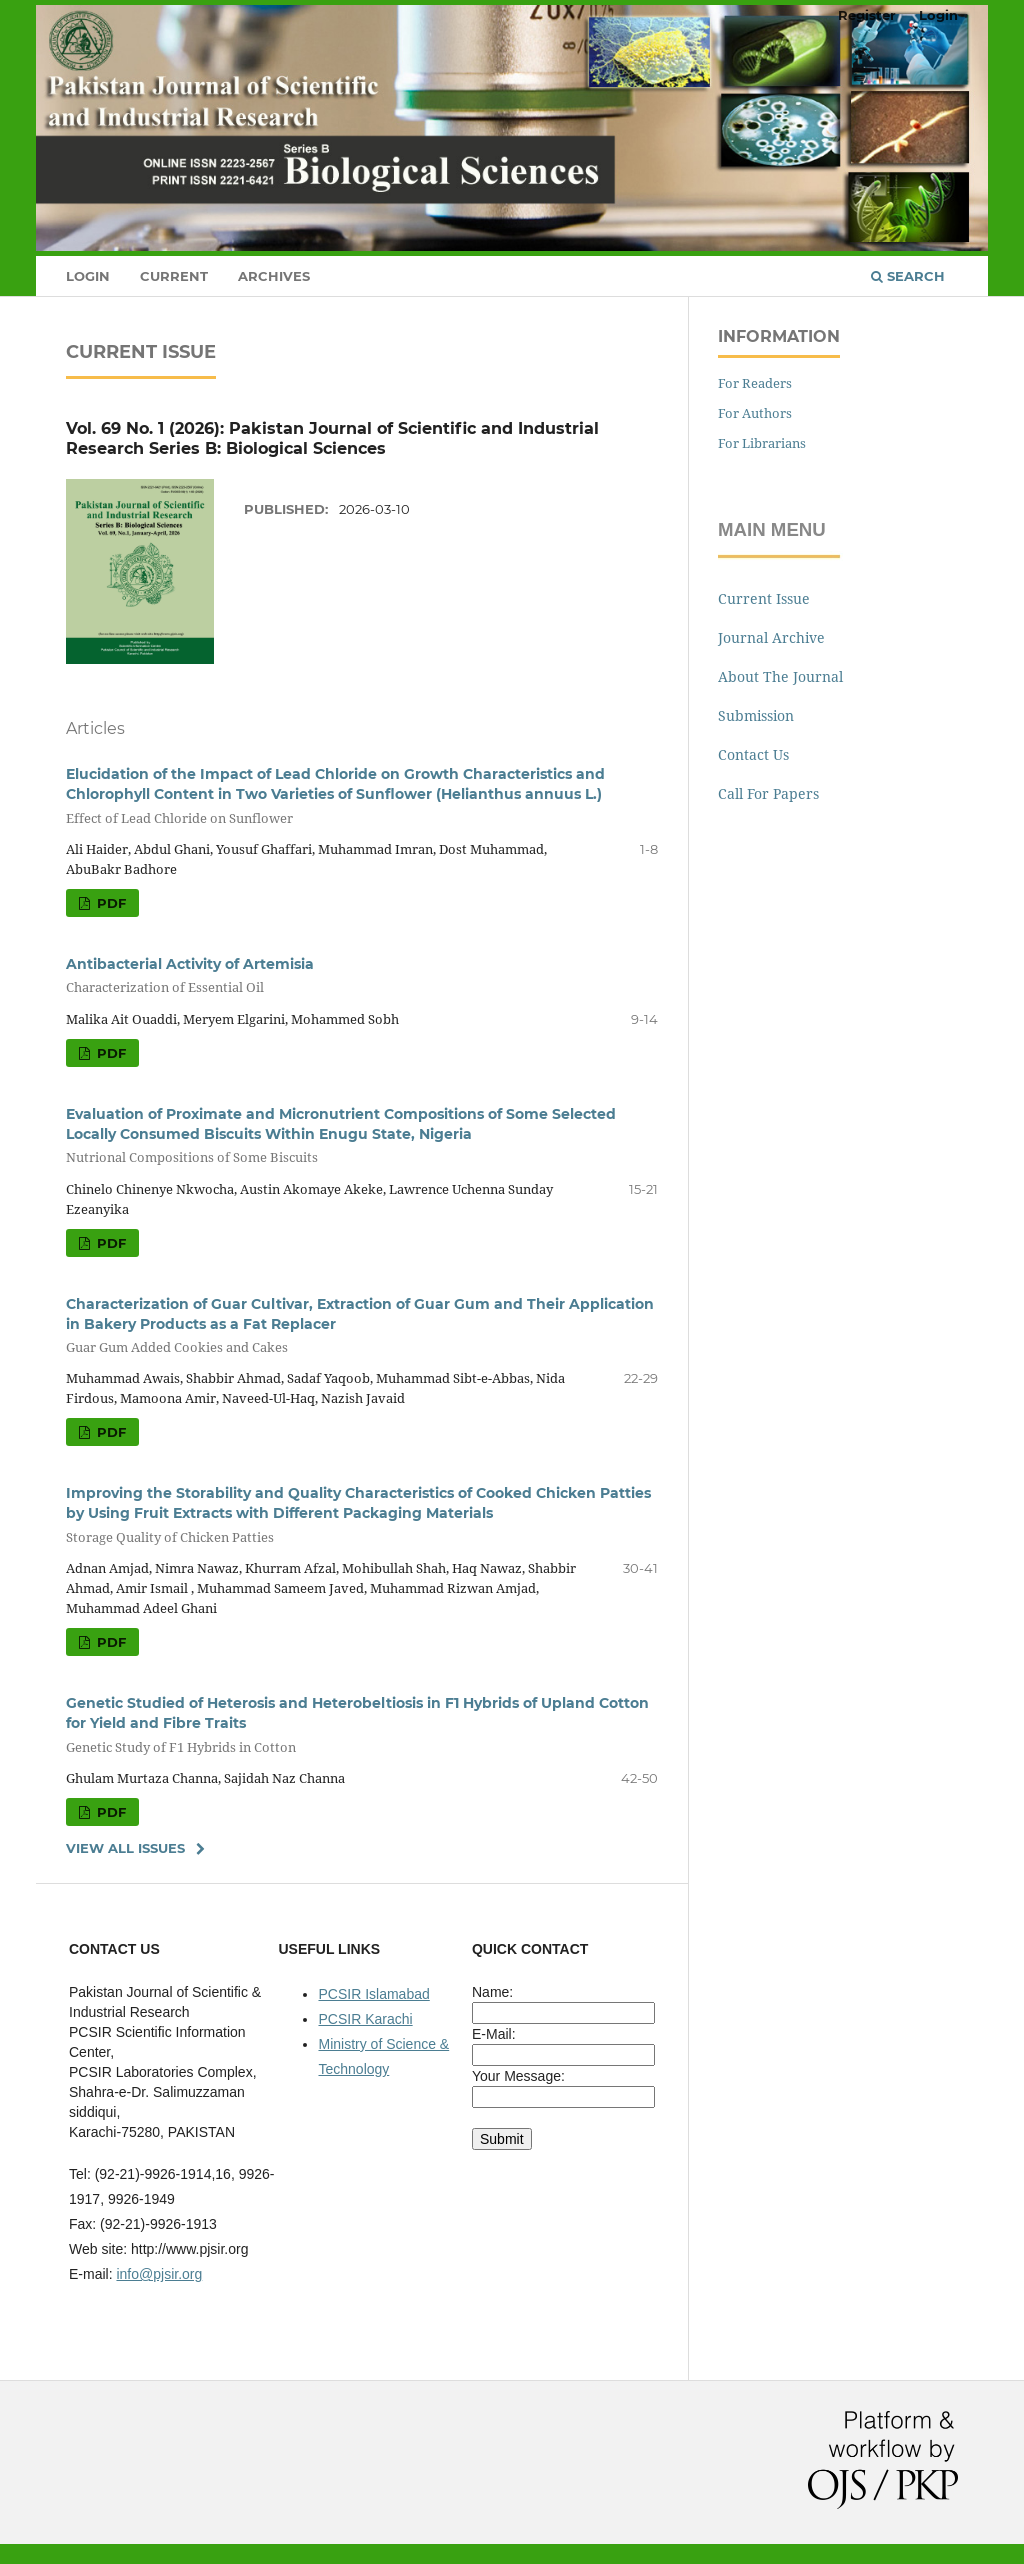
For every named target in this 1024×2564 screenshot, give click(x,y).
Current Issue (764, 598)
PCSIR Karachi (365, 2019)
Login (88, 276)
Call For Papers (768, 793)
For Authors (755, 413)
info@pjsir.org (159, 2274)
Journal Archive (771, 637)
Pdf (109, 903)
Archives (274, 276)
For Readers (755, 383)
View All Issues (125, 1848)
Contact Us (753, 754)
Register (867, 15)
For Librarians (762, 443)
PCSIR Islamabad (373, 1994)
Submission (756, 715)
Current (174, 276)
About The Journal (780, 676)
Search (908, 276)
